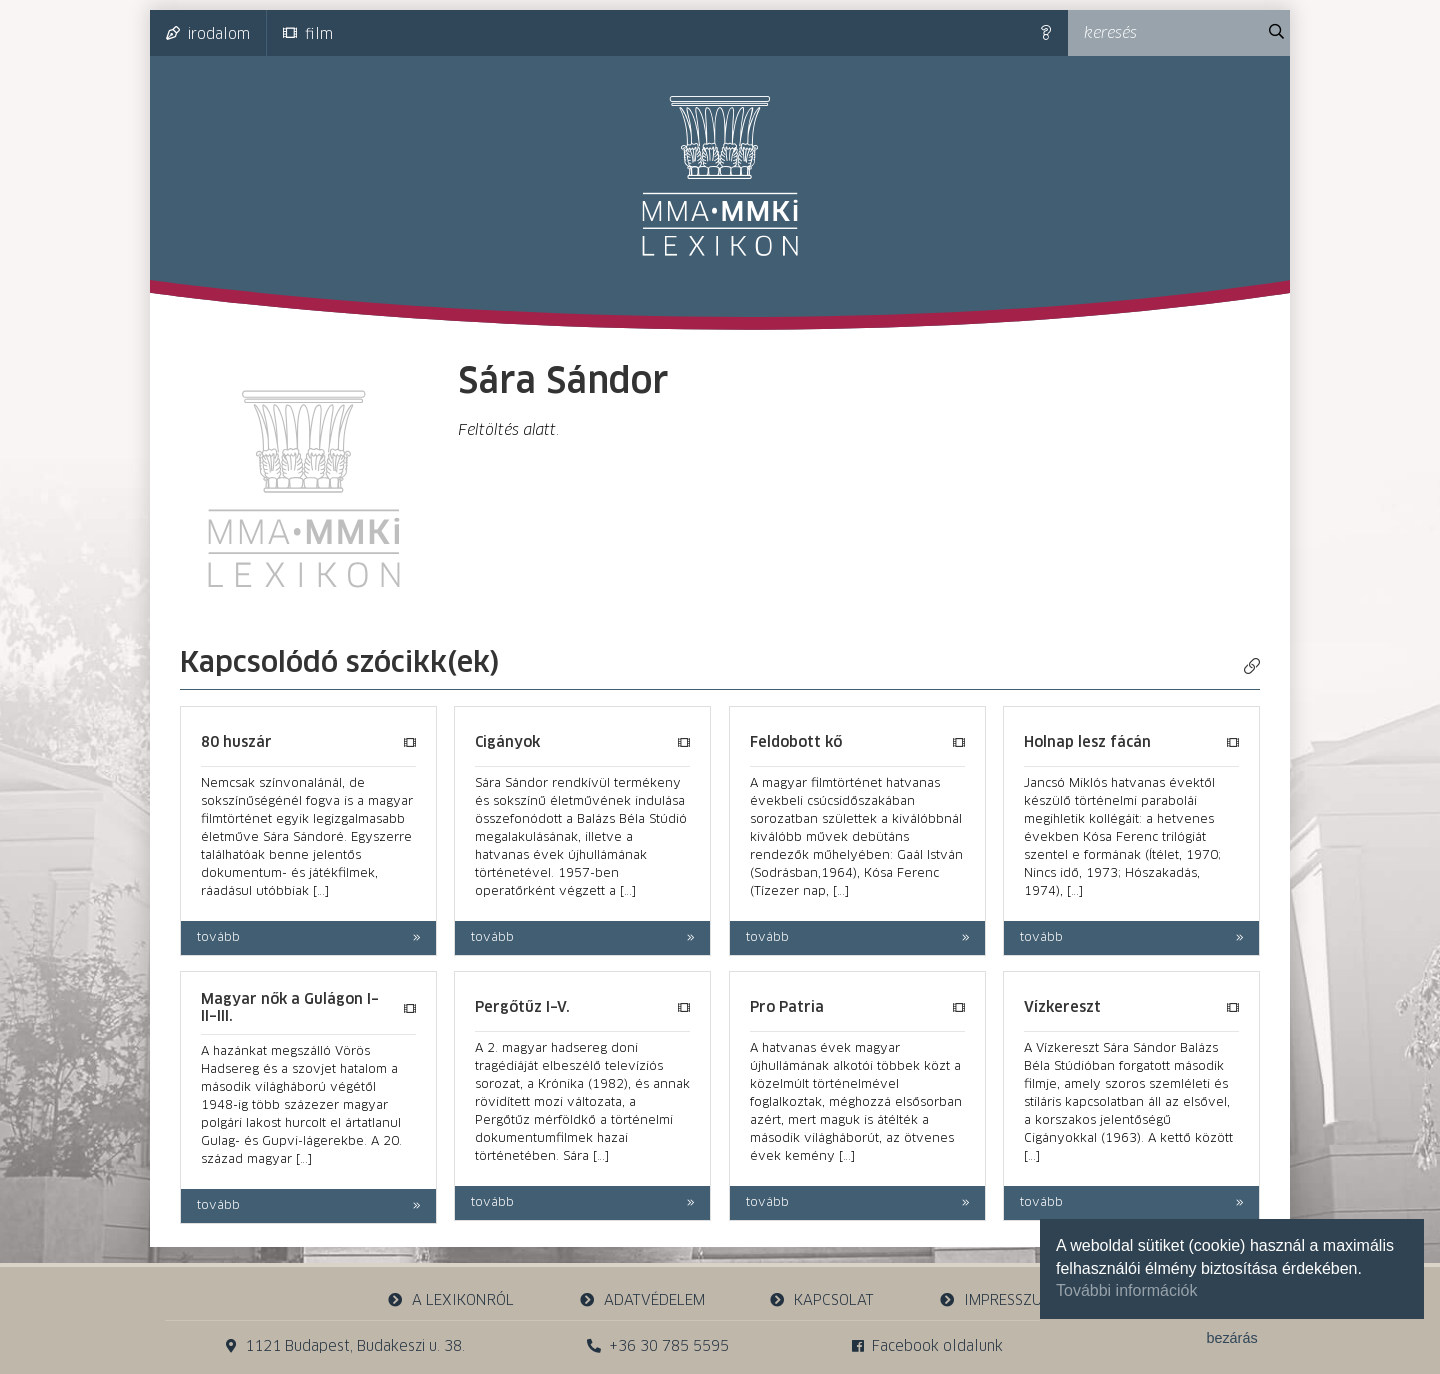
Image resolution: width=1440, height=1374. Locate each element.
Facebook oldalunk (927, 1346)
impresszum (996, 1300)
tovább (218, 938)
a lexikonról (451, 1300)
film (308, 34)
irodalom (208, 34)
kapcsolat (822, 1300)
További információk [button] (1126, 1290)
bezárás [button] (1231, 1338)
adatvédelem (641, 1300)
